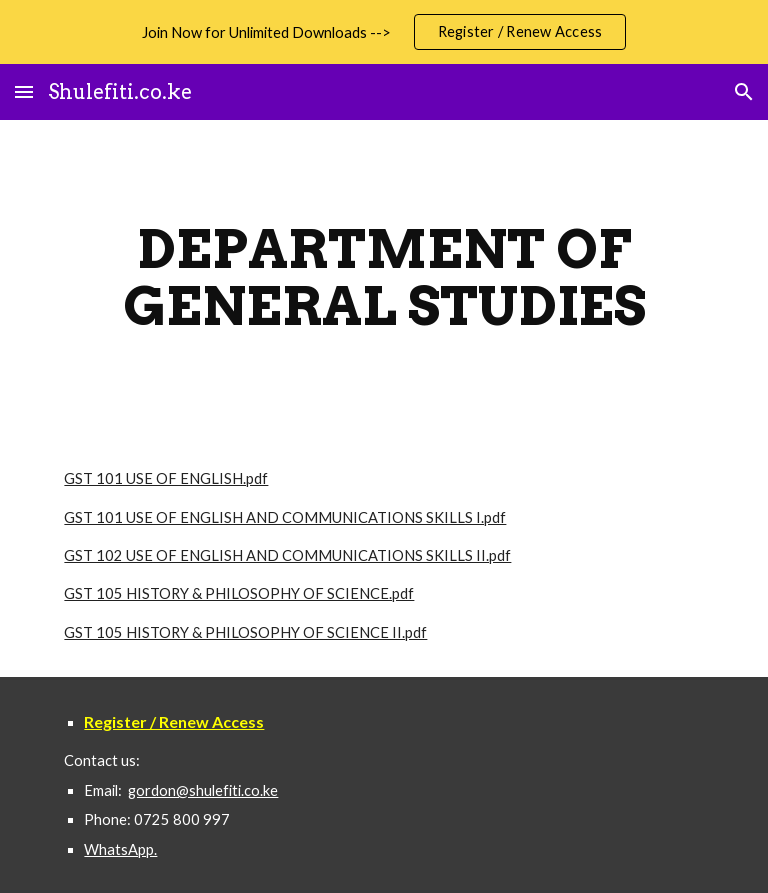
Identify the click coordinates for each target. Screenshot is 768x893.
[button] (24, 91)
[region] (384, 32)
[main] (383, 277)
